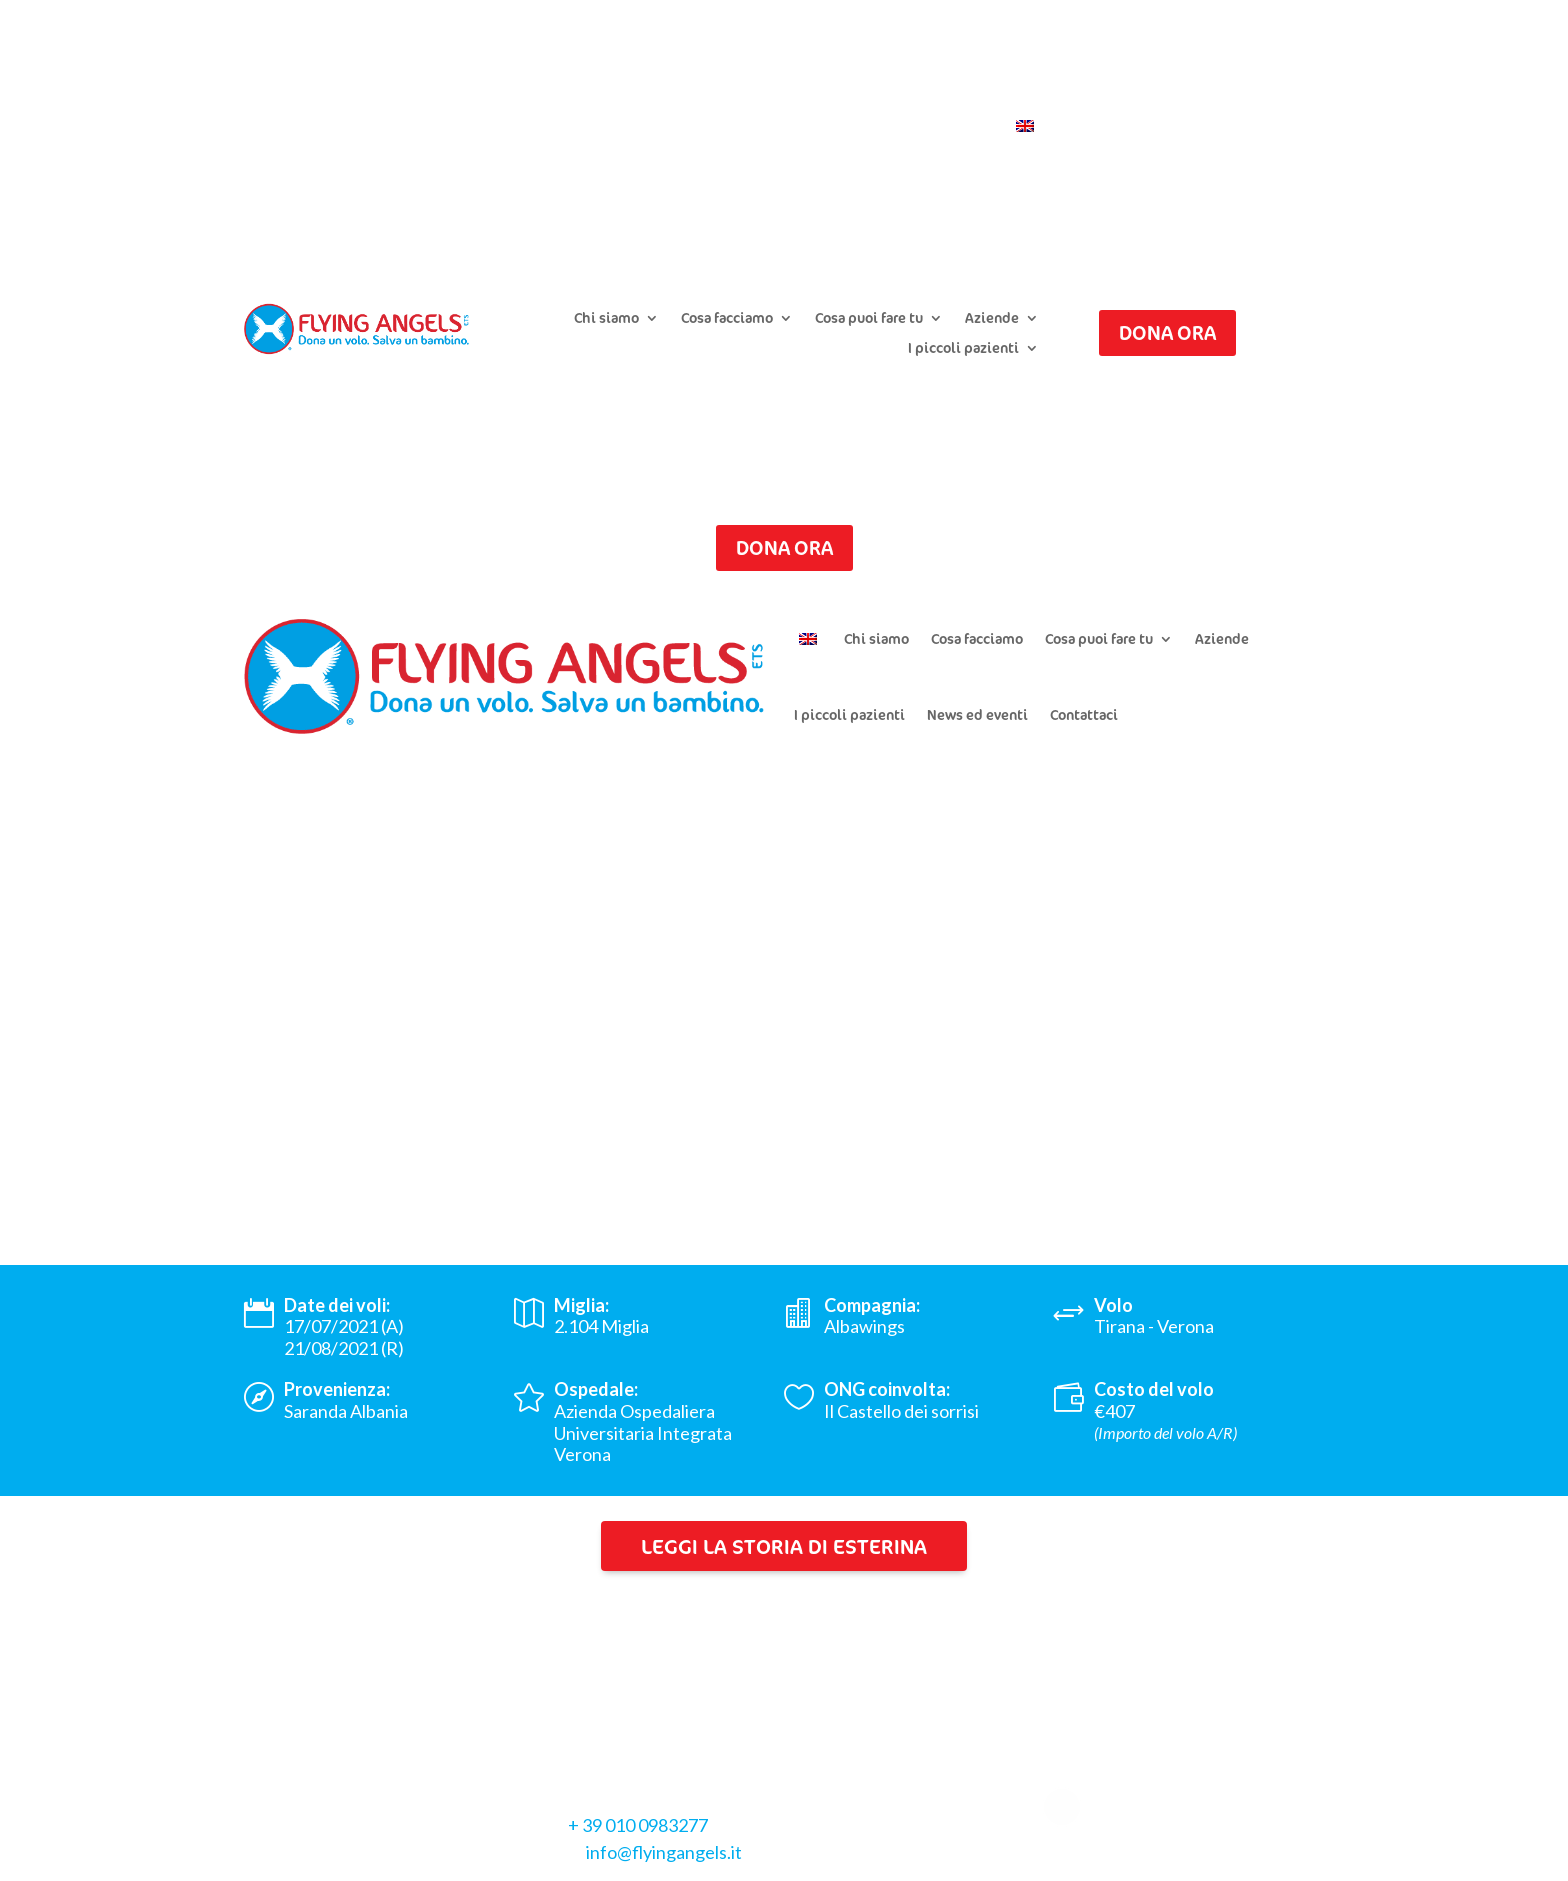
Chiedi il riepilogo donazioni (769, 97)
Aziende (992, 319)
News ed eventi (977, 714)
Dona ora (1167, 332)
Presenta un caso (599, 97)
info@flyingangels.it (664, 1852)
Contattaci (955, 127)
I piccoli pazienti (963, 349)
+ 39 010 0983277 (638, 1825)
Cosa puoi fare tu (869, 319)
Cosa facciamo (727, 319)
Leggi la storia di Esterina (784, 1546)
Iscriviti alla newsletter (962, 97)
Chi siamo (606, 319)
